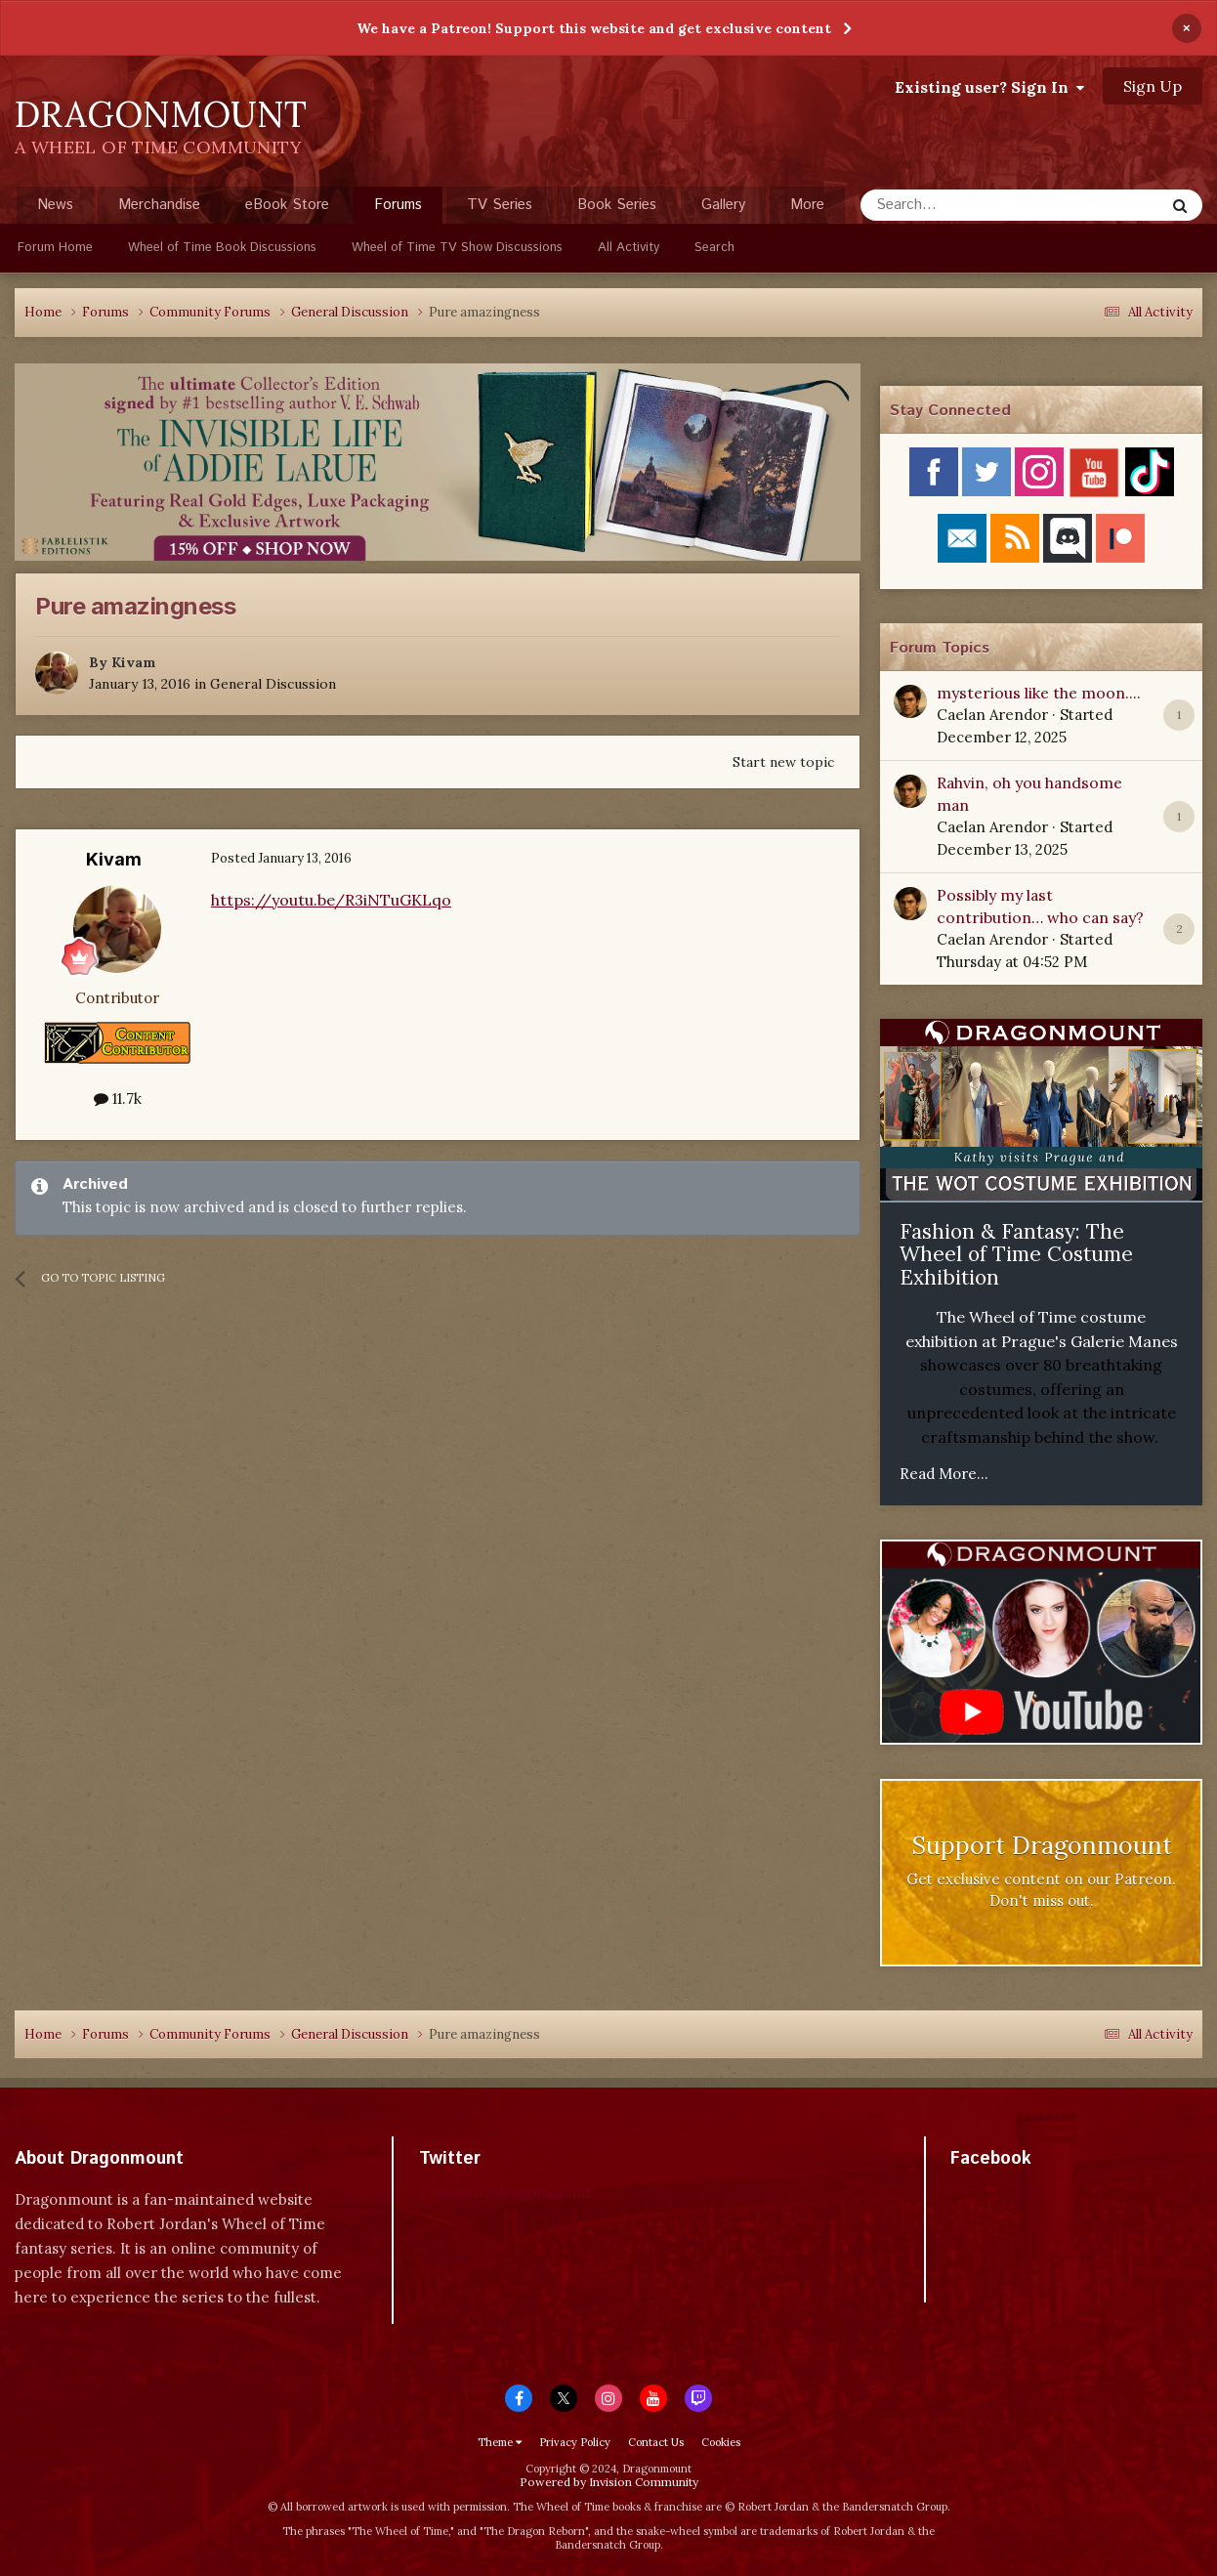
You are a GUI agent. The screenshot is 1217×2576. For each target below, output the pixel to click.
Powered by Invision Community (609, 2481)
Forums (398, 209)
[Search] (963, 205)
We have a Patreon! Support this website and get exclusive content (594, 28)
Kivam (133, 662)
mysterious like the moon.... (1039, 692)
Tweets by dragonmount (505, 2192)
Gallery (723, 204)
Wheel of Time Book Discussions (222, 247)
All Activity (628, 247)
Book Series (616, 204)
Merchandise (159, 204)
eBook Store (287, 204)
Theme (500, 2442)
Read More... (944, 1473)
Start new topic (783, 762)
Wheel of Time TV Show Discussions (457, 247)
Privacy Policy (574, 2442)
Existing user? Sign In (989, 87)
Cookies (720, 2442)
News (55, 204)
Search (714, 247)
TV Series (499, 204)
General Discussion (273, 684)
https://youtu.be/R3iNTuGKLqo (331, 899)
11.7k (118, 1098)
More (807, 204)
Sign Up (1152, 86)
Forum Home (55, 247)
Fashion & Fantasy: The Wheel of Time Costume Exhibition (1016, 1254)
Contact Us (656, 2442)
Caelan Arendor (992, 714)
